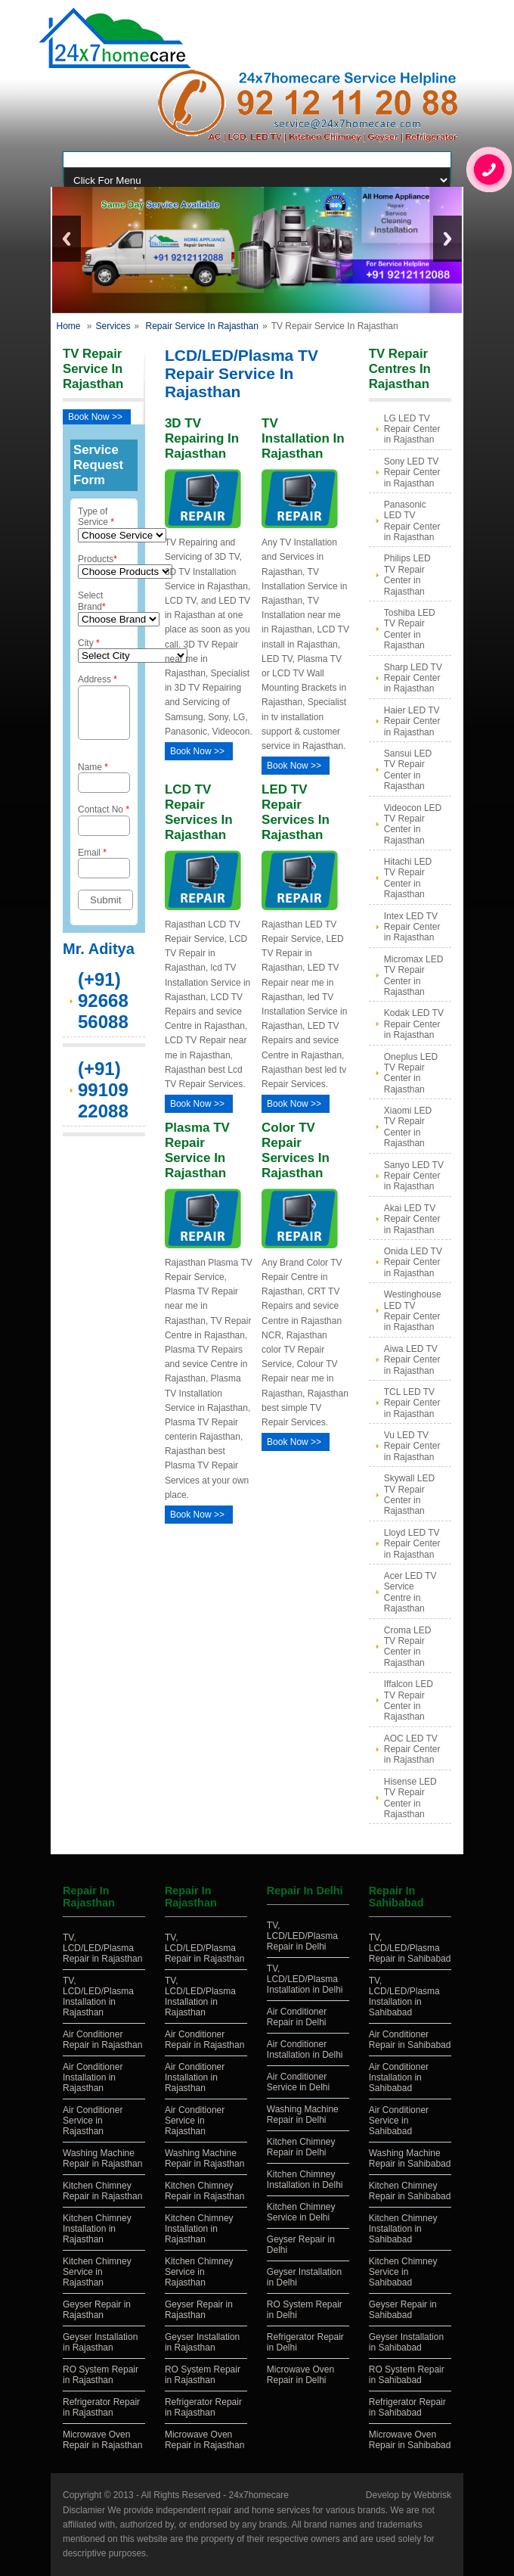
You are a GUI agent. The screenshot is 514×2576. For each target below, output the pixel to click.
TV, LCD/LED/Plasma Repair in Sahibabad (410, 1948)
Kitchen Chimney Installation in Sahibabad (403, 2229)
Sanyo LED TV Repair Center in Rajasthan (414, 1176)
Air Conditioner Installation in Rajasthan (92, 2077)
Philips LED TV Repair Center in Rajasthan (407, 574)
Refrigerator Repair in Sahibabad (407, 2407)
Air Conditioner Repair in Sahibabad (410, 2039)
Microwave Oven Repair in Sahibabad (410, 2439)
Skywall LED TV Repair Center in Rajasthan (409, 1494)
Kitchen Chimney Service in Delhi (301, 2212)
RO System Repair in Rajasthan (100, 2374)
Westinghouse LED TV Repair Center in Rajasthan (412, 1310)
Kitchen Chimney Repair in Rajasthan (102, 2191)
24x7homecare (259, 2495)
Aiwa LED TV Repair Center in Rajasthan (412, 1360)
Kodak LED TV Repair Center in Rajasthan (414, 1024)
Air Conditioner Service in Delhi (298, 2082)
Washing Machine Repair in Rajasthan (102, 2158)
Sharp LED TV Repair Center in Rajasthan (413, 678)
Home (68, 326)
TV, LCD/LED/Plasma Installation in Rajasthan (98, 1996)
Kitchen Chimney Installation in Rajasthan (97, 2229)
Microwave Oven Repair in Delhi (300, 2374)
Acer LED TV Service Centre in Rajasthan (410, 1592)
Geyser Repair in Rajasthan (97, 2309)
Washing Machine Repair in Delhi (303, 2114)
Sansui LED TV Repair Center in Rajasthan (408, 769)
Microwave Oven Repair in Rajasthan (102, 2439)
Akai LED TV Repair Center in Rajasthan (412, 1219)
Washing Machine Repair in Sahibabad (410, 2158)
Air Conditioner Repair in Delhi (297, 2017)
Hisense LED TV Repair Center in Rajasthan (410, 1797)
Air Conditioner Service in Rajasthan (92, 2120)
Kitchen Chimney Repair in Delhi (301, 2147)
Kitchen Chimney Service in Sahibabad (403, 2272)
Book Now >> (95, 417)
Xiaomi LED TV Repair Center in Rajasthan (408, 1126)
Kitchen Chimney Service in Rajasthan (97, 2272)
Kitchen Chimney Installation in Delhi (305, 2179)
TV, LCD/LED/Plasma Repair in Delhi (302, 1936)
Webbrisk (432, 2495)
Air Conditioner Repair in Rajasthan (102, 2039)
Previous (66, 239)
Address (104, 711)
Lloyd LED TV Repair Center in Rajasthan (412, 1543)
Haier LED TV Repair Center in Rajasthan (412, 721)
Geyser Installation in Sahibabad (406, 2342)
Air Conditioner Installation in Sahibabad (399, 2077)
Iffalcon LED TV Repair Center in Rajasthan (408, 1700)
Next (447, 239)
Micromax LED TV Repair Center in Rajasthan (414, 975)
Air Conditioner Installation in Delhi (305, 2049)
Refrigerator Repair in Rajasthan (101, 2407)
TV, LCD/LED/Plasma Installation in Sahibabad (404, 1996)
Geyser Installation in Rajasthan (100, 2342)
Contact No (104, 828)
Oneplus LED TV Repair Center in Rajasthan (411, 1073)
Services (113, 326)
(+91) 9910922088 (103, 1098)
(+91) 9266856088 (103, 1009)
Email (104, 871)
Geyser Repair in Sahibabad (403, 2309)
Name (104, 786)
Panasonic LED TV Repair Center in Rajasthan (412, 520)
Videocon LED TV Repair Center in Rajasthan (413, 824)
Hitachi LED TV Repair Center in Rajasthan (408, 878)
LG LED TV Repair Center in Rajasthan (412, 429)
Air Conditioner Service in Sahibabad (399, 2120)
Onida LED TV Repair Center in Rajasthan (413, 1262)
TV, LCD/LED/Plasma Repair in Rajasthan (102, 1948)
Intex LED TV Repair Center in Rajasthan (412, 927)
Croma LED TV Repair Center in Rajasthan (408, 1646)
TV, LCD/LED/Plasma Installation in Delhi (305, 1979)
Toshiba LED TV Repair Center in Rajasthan (409, 629)
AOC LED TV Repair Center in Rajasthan (412, 1749)
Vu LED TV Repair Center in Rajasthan (412, 1446)
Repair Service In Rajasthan (202, 326)
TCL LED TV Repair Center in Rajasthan (412, 1403)
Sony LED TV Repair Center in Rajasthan (412, 472)
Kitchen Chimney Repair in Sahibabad (410, 2191)
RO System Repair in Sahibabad (406, 2374)
